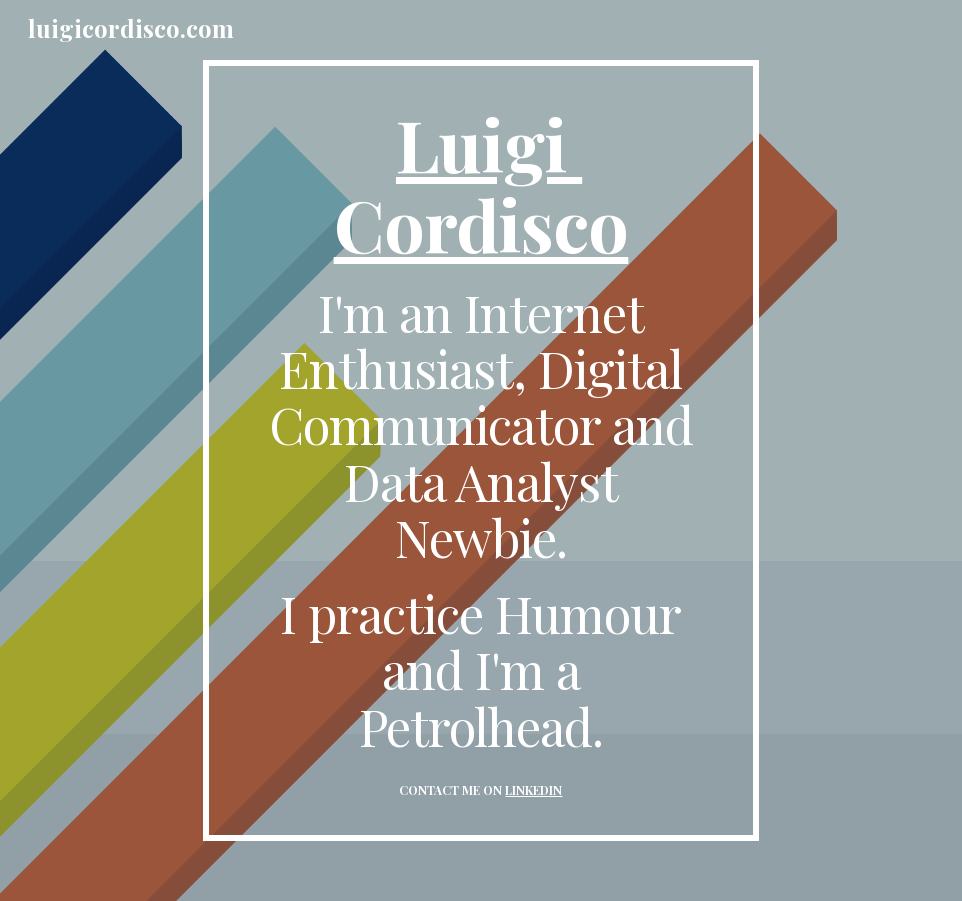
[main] (481, 450)
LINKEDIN (533, 790)
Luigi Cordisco (481, 183)
